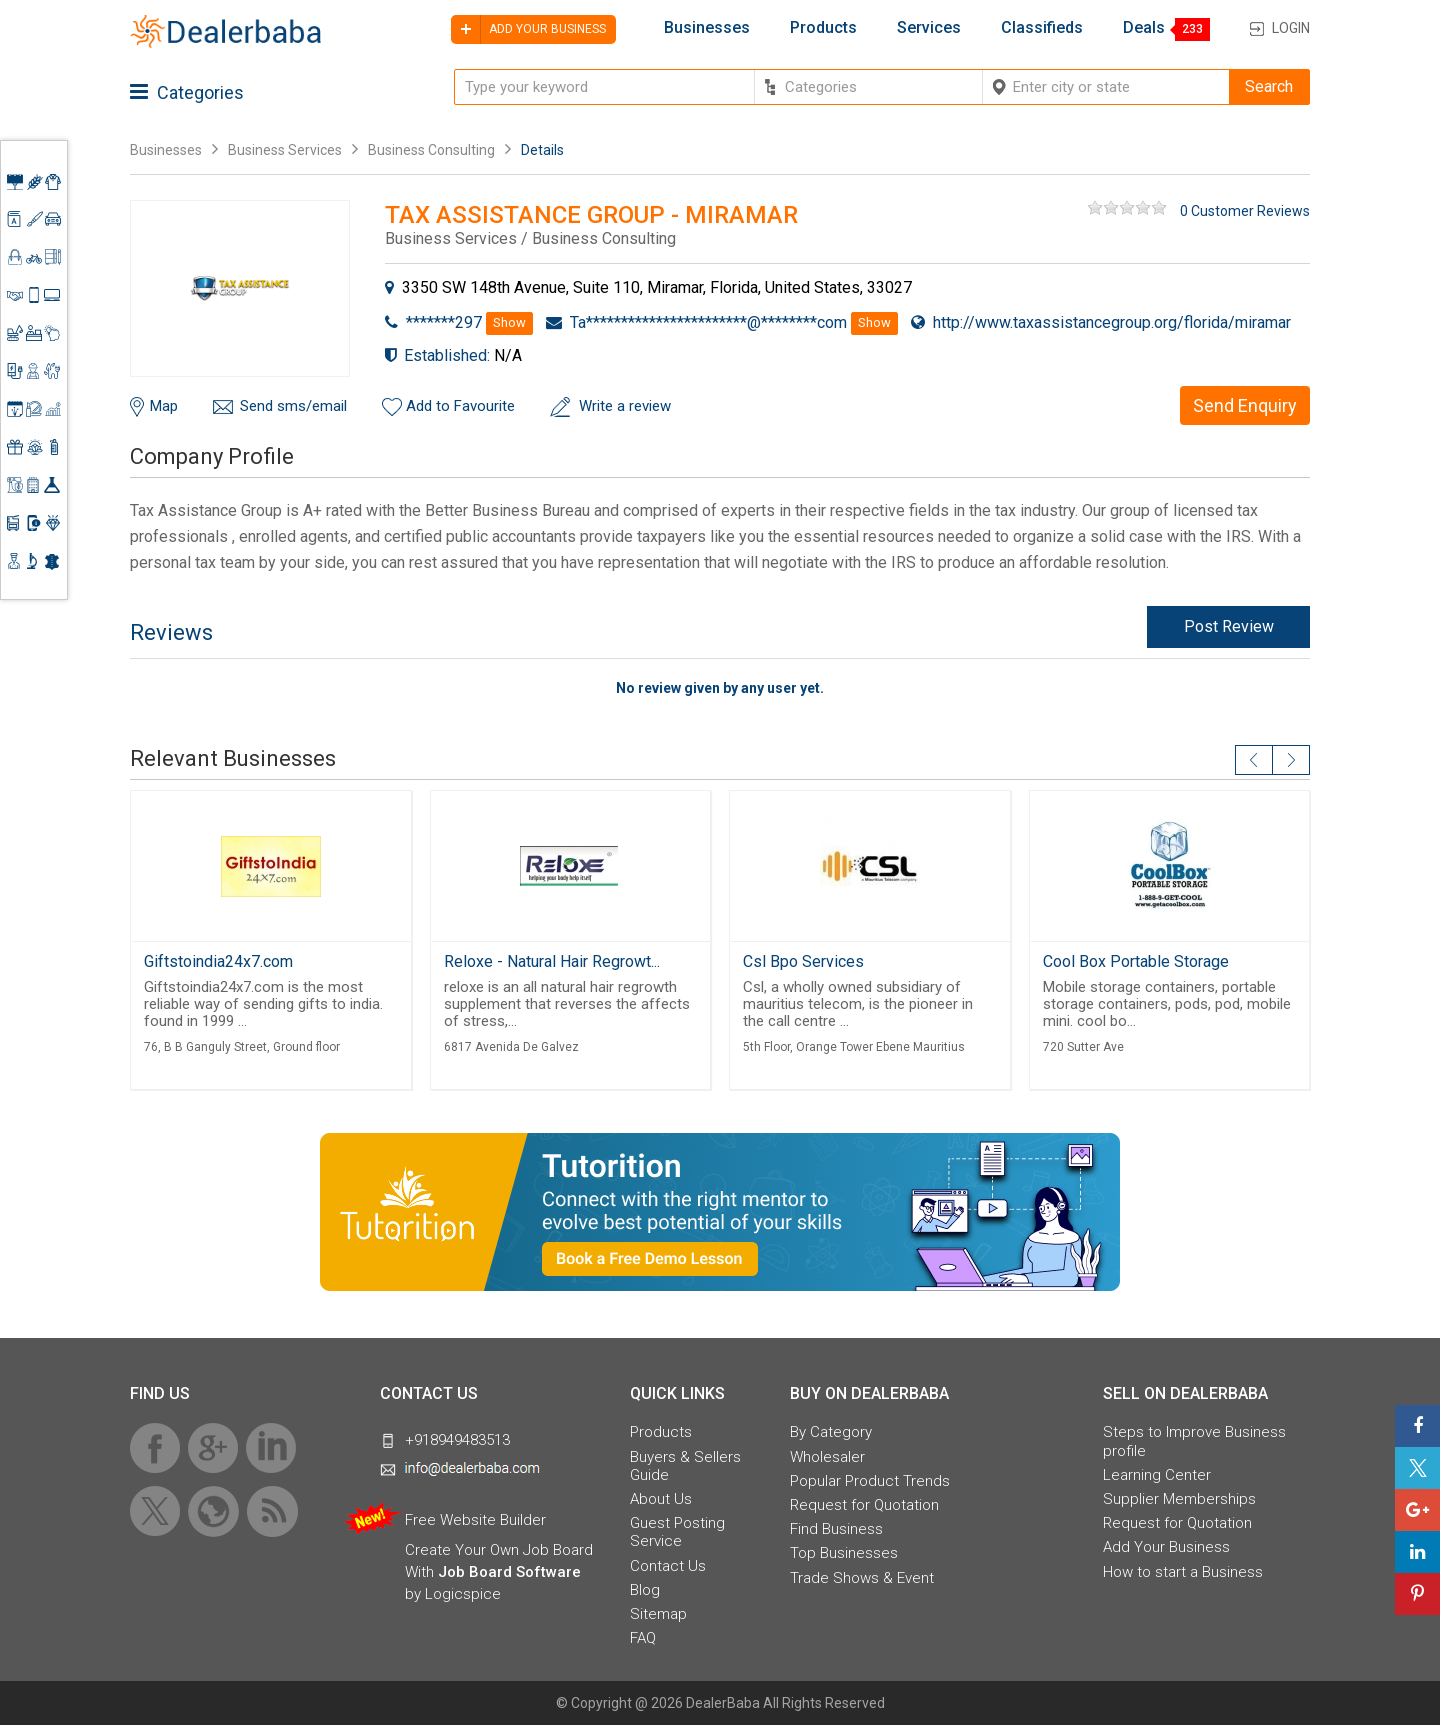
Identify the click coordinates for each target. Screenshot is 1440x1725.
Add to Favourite (460, 406)
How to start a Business (1183, 1572)
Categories (187, 92)
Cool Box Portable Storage (1136, 961)
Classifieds (1042, 28)
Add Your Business (1166, 1547)
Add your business (528, 29)
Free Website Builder (475, 1520)
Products (823, 28)
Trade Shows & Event (862, 1578)
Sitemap (658, 1614)
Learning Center (1157, 1475)
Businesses (707, 28)
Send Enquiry (1245, 405)
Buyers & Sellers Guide (685, 1466)
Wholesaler (827, 1457)
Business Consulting (431, 150)
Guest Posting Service (677, 1532)
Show (509, 322)
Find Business (836, 1529)
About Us (661, 1499)
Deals (1144, 28)
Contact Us (668, 1566)
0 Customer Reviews (1245, 211)
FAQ (643, 1638)
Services (929, 28)
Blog (645, 1590)
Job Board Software (509, 1572)
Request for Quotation (864, 1505)
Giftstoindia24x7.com (218, 961)
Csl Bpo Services (803, 961)
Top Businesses (844, 1553)
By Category (831, 1432)
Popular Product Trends (870, 1481)
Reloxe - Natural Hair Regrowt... (552, 961)
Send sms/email (293, 406)
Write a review (625, 406)
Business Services (286, 150)
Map (164, 406)
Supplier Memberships (1179, 1499)
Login (1291, 28)
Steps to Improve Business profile (1194, 1441)
